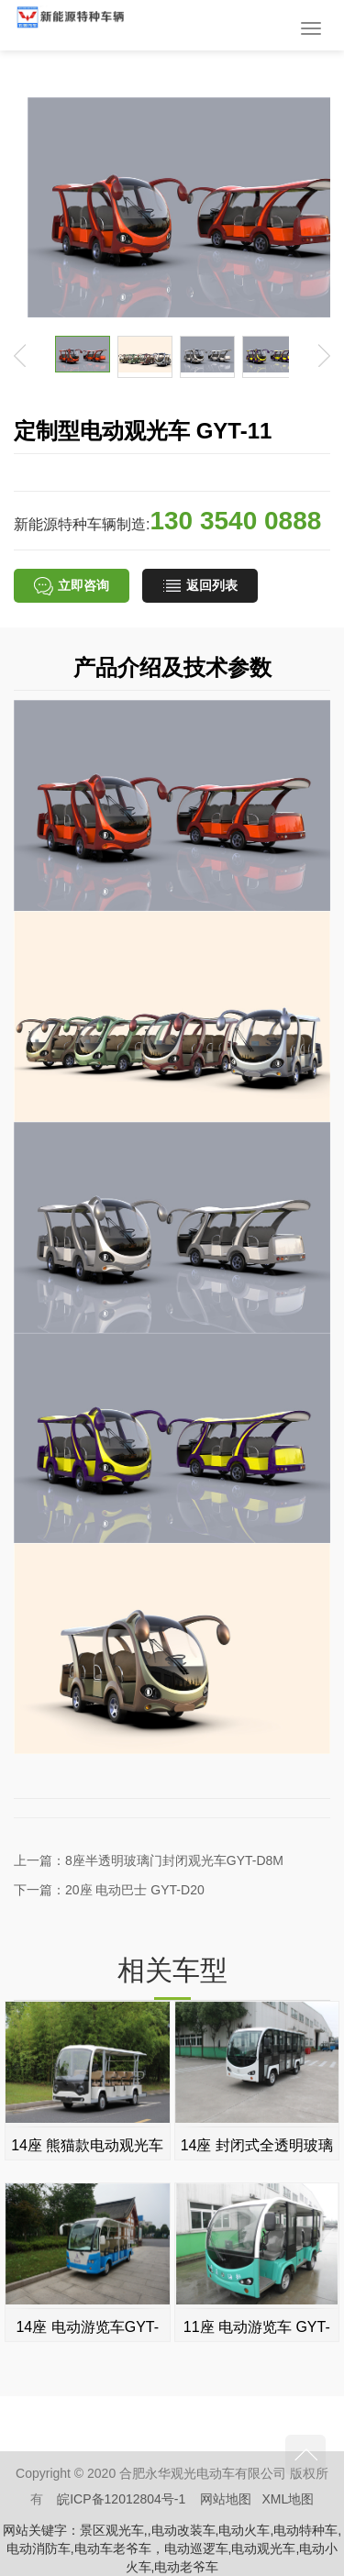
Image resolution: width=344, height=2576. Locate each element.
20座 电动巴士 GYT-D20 (135, 1889)
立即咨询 (71, 586)
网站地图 (225, 2499)
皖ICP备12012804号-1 (121, 2499)
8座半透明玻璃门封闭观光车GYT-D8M (174, 1860)
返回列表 (200, 586)
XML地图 (288, 2499)
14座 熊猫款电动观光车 (87, 2145)
